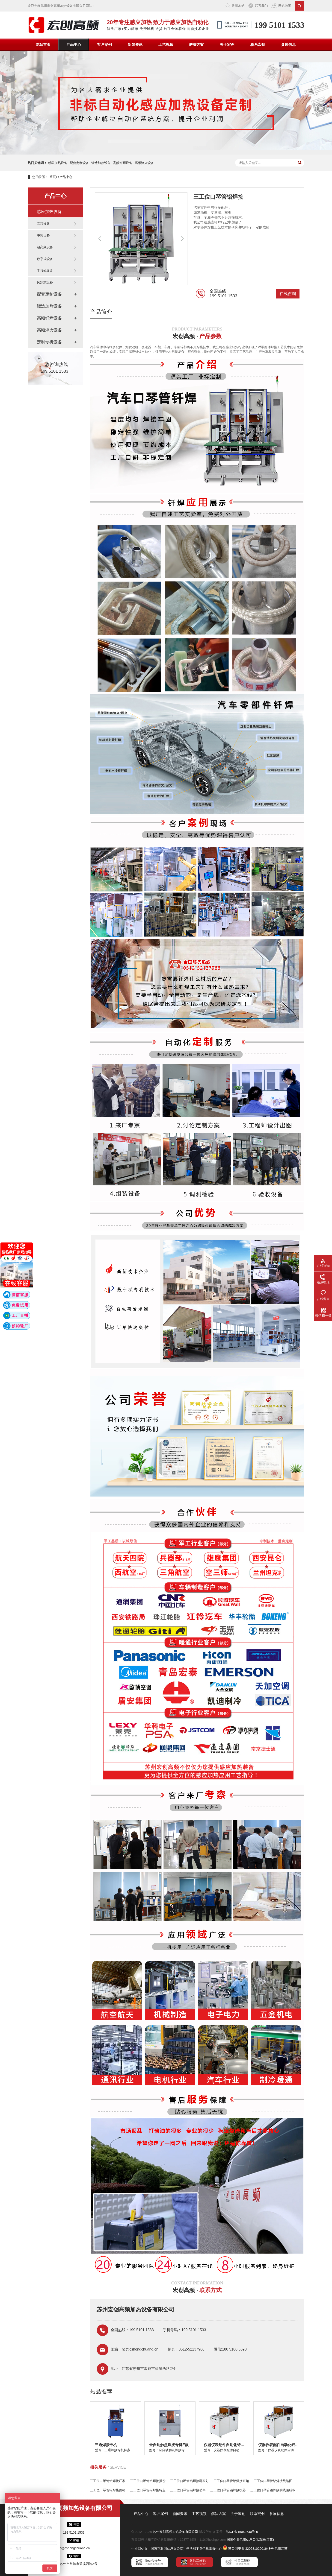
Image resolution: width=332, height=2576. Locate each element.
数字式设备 (45, 259)
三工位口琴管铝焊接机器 (228, 2490)
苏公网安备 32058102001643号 (251, 2548)
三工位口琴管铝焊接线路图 (273, 2481)
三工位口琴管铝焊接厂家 (107, 2481)
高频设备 (43, 223)
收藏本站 (238, 6)
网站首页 (43, 45)
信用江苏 (281, 2548)
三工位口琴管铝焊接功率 (188, 2490)
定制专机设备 (49, 342)
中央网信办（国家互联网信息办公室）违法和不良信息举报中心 (176, 2548)
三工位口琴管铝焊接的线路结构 (273, 2490)
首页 (52, 177)
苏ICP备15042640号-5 (242, 2532)
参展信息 (288, 45)
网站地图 (284, 6)
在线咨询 (287, 293)
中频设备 (43, 235)
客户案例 (104, 45)
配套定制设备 (79, 163)
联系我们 (261, 6)
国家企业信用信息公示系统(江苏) (250, 2539)
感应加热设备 (57, 163)
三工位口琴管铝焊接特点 (148, 2490)
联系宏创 (257, 45)
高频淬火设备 (144, 163)
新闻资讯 (135, 45)
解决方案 (196, 45)
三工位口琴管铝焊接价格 (107, 2490)
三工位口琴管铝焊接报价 (148, 2481)
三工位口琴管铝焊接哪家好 (189, 2481)
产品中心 (73, 45)
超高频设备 (45, 247)
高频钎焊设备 (122, 163)
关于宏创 (227, 45)
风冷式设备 (45, 282)
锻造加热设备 (101, 163)
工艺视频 (165, 45)
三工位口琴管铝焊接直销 (231, 2481)
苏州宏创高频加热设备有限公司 (175, 2532)
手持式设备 (45, 270)
